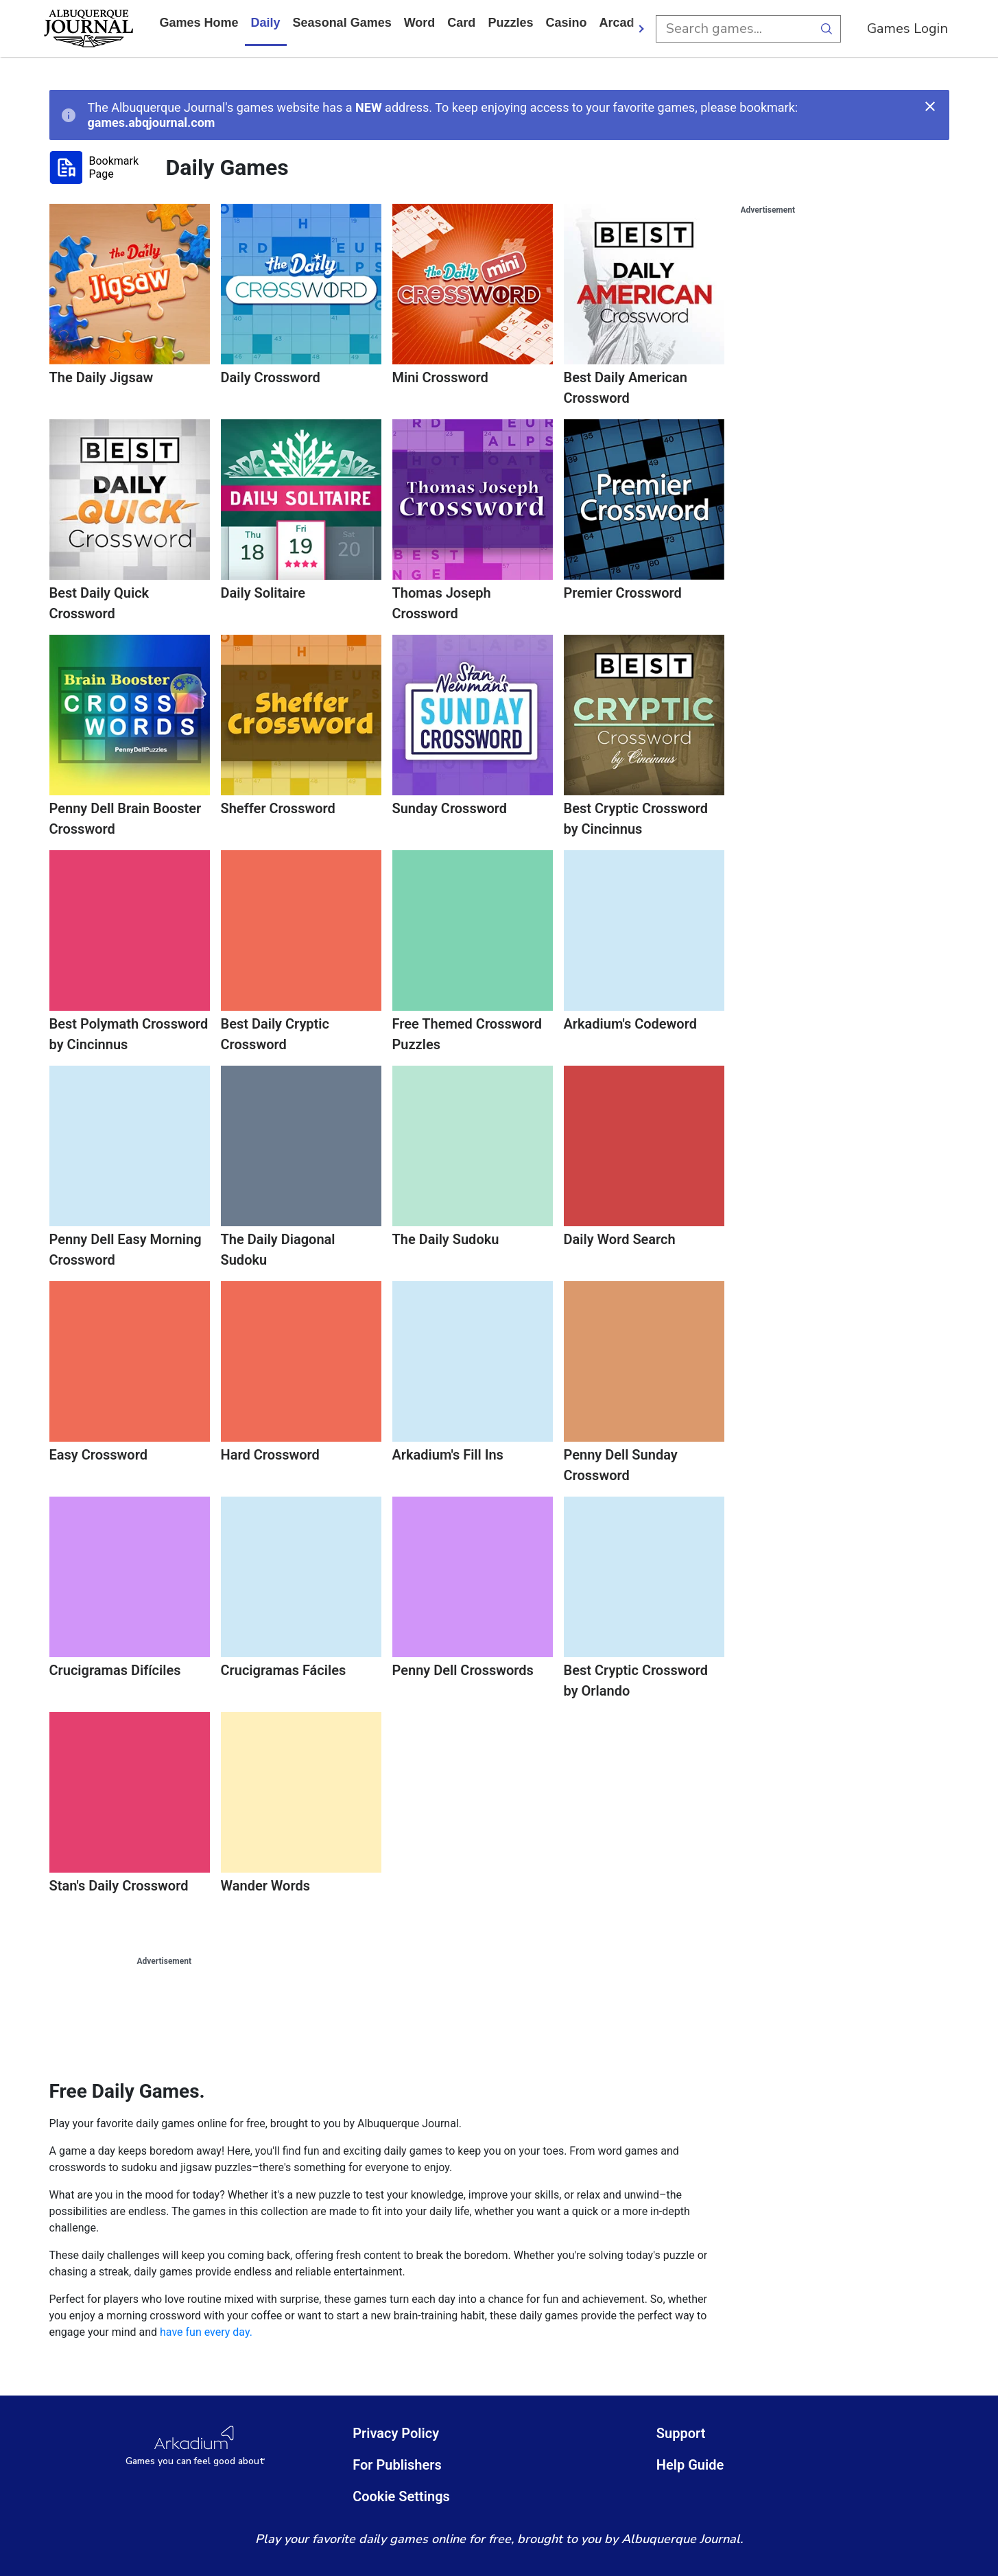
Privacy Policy (396, 2433)
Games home (199, 23)
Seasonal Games (342, 23)
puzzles (510, 23)
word (420, 23)
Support (681, 2433)
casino (565, 23)
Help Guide (690, 2465)
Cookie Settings (401, 2496)
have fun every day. (206, 2332)
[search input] (734, 29)
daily (266, 23)
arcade (620, 23)
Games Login (907, 28)
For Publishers (397, 2465)
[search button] (827, 29)
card (461, 23)
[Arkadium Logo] (195, 2446)
